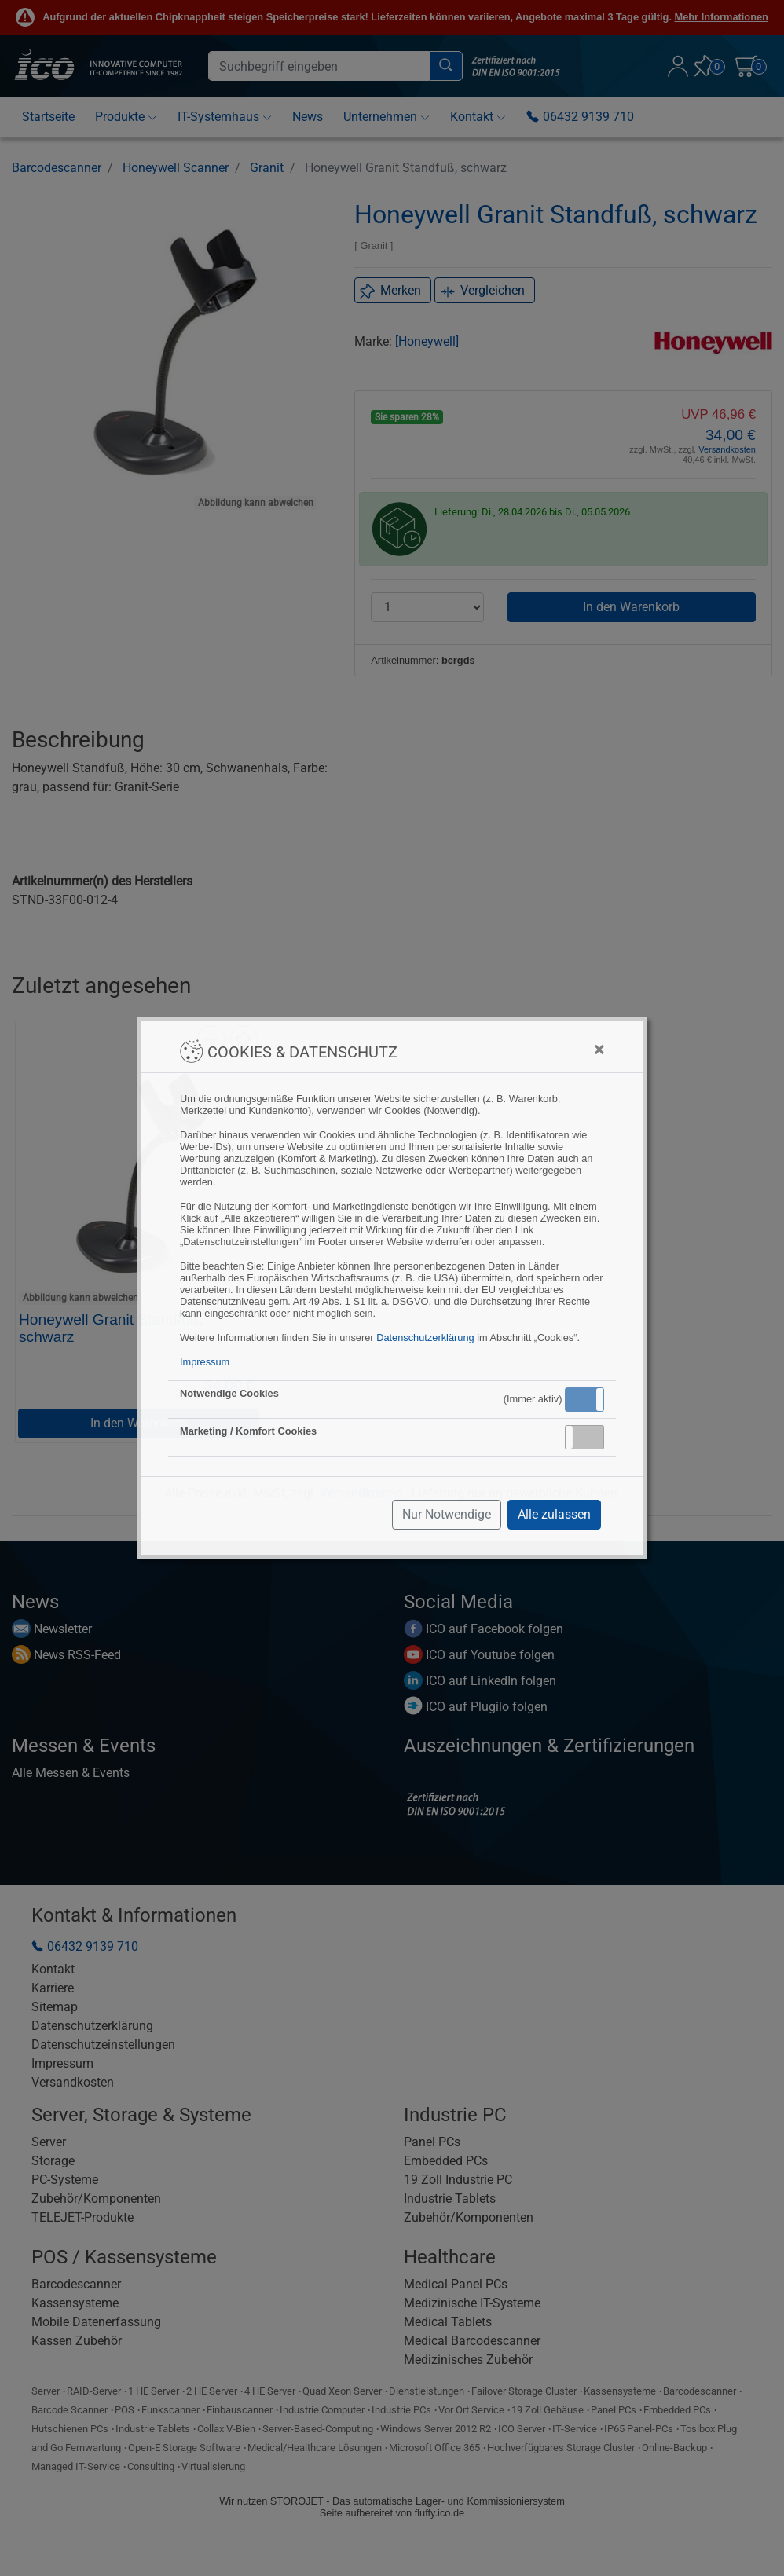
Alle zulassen (554, 1514)
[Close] (599, 1050)
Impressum (204, 1362)
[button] (584, 1399)
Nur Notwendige (446, 1514)
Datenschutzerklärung (425, 1337)
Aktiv (583, 1399)
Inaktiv (590, 1437)
